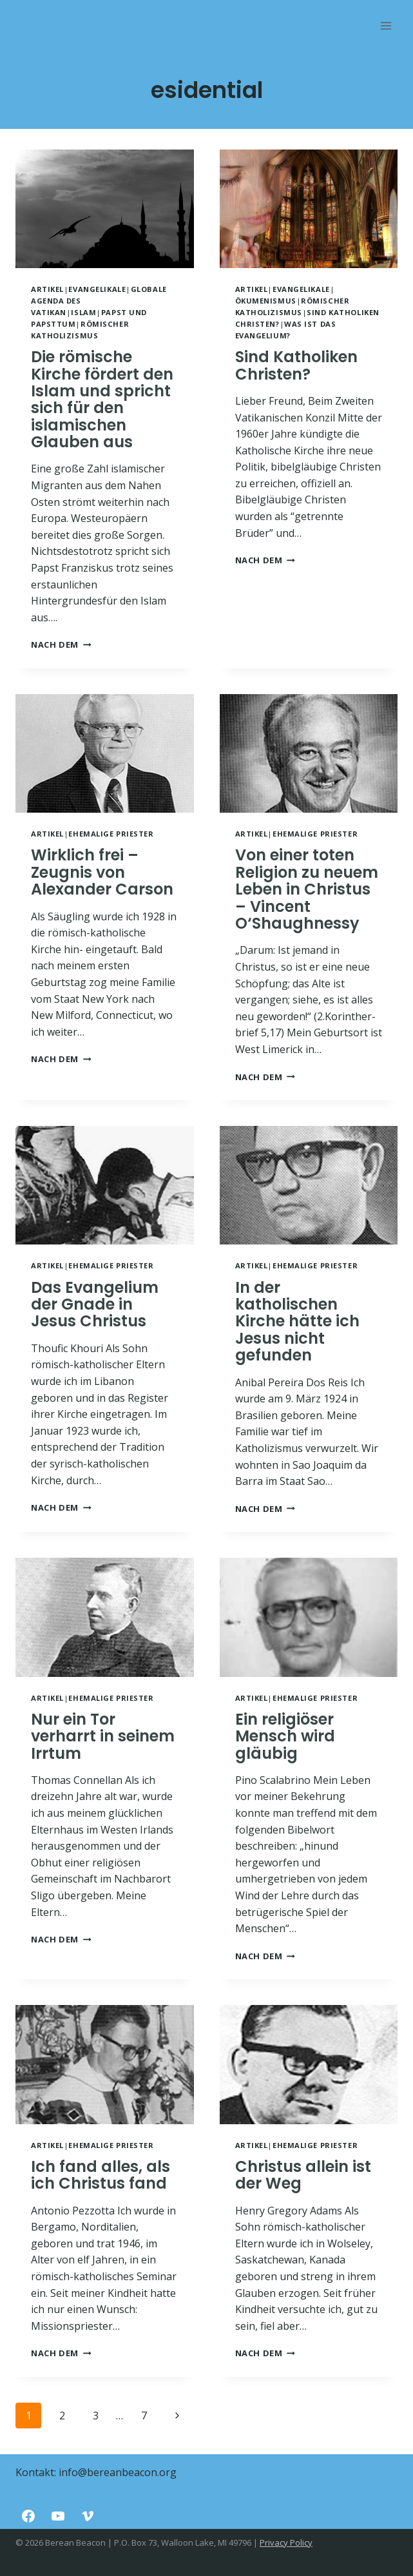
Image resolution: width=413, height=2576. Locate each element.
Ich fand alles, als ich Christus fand (100, 2175)
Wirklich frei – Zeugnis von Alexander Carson (102, 872)
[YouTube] (58, 2516)
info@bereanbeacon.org (118, 2472)
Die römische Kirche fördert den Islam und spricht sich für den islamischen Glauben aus (102, 399)
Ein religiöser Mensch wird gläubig (285, 1736)
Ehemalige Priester (110, 833)
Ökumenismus (265, 300)
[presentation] (104, 209)
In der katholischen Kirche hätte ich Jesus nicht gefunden (297, 1321)
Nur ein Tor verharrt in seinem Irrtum (103, 1736)
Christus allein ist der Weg (303, 2175)
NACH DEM (61, 644)
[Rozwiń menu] (386, 25)
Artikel (47, 289)
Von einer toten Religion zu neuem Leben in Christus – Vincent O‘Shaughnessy (306, 889)
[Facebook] (28, 2516)
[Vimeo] (88, 2516)
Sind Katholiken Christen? (296, 365)
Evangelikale (97, 289)
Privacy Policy (286, 2542)
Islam (83, 312)
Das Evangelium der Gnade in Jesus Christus (94, 1304)
